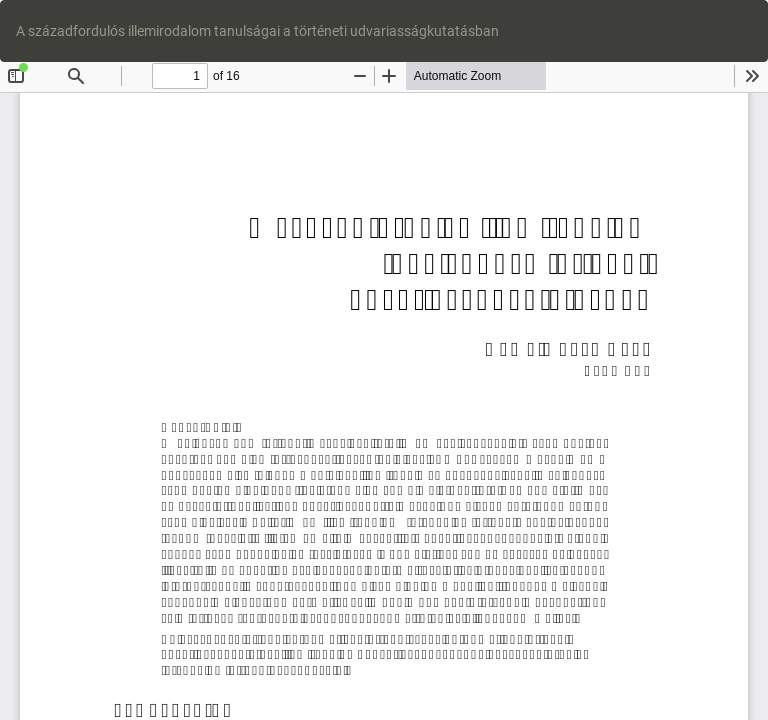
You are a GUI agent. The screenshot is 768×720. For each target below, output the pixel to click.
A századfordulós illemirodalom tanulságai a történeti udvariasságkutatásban (257, 31)
